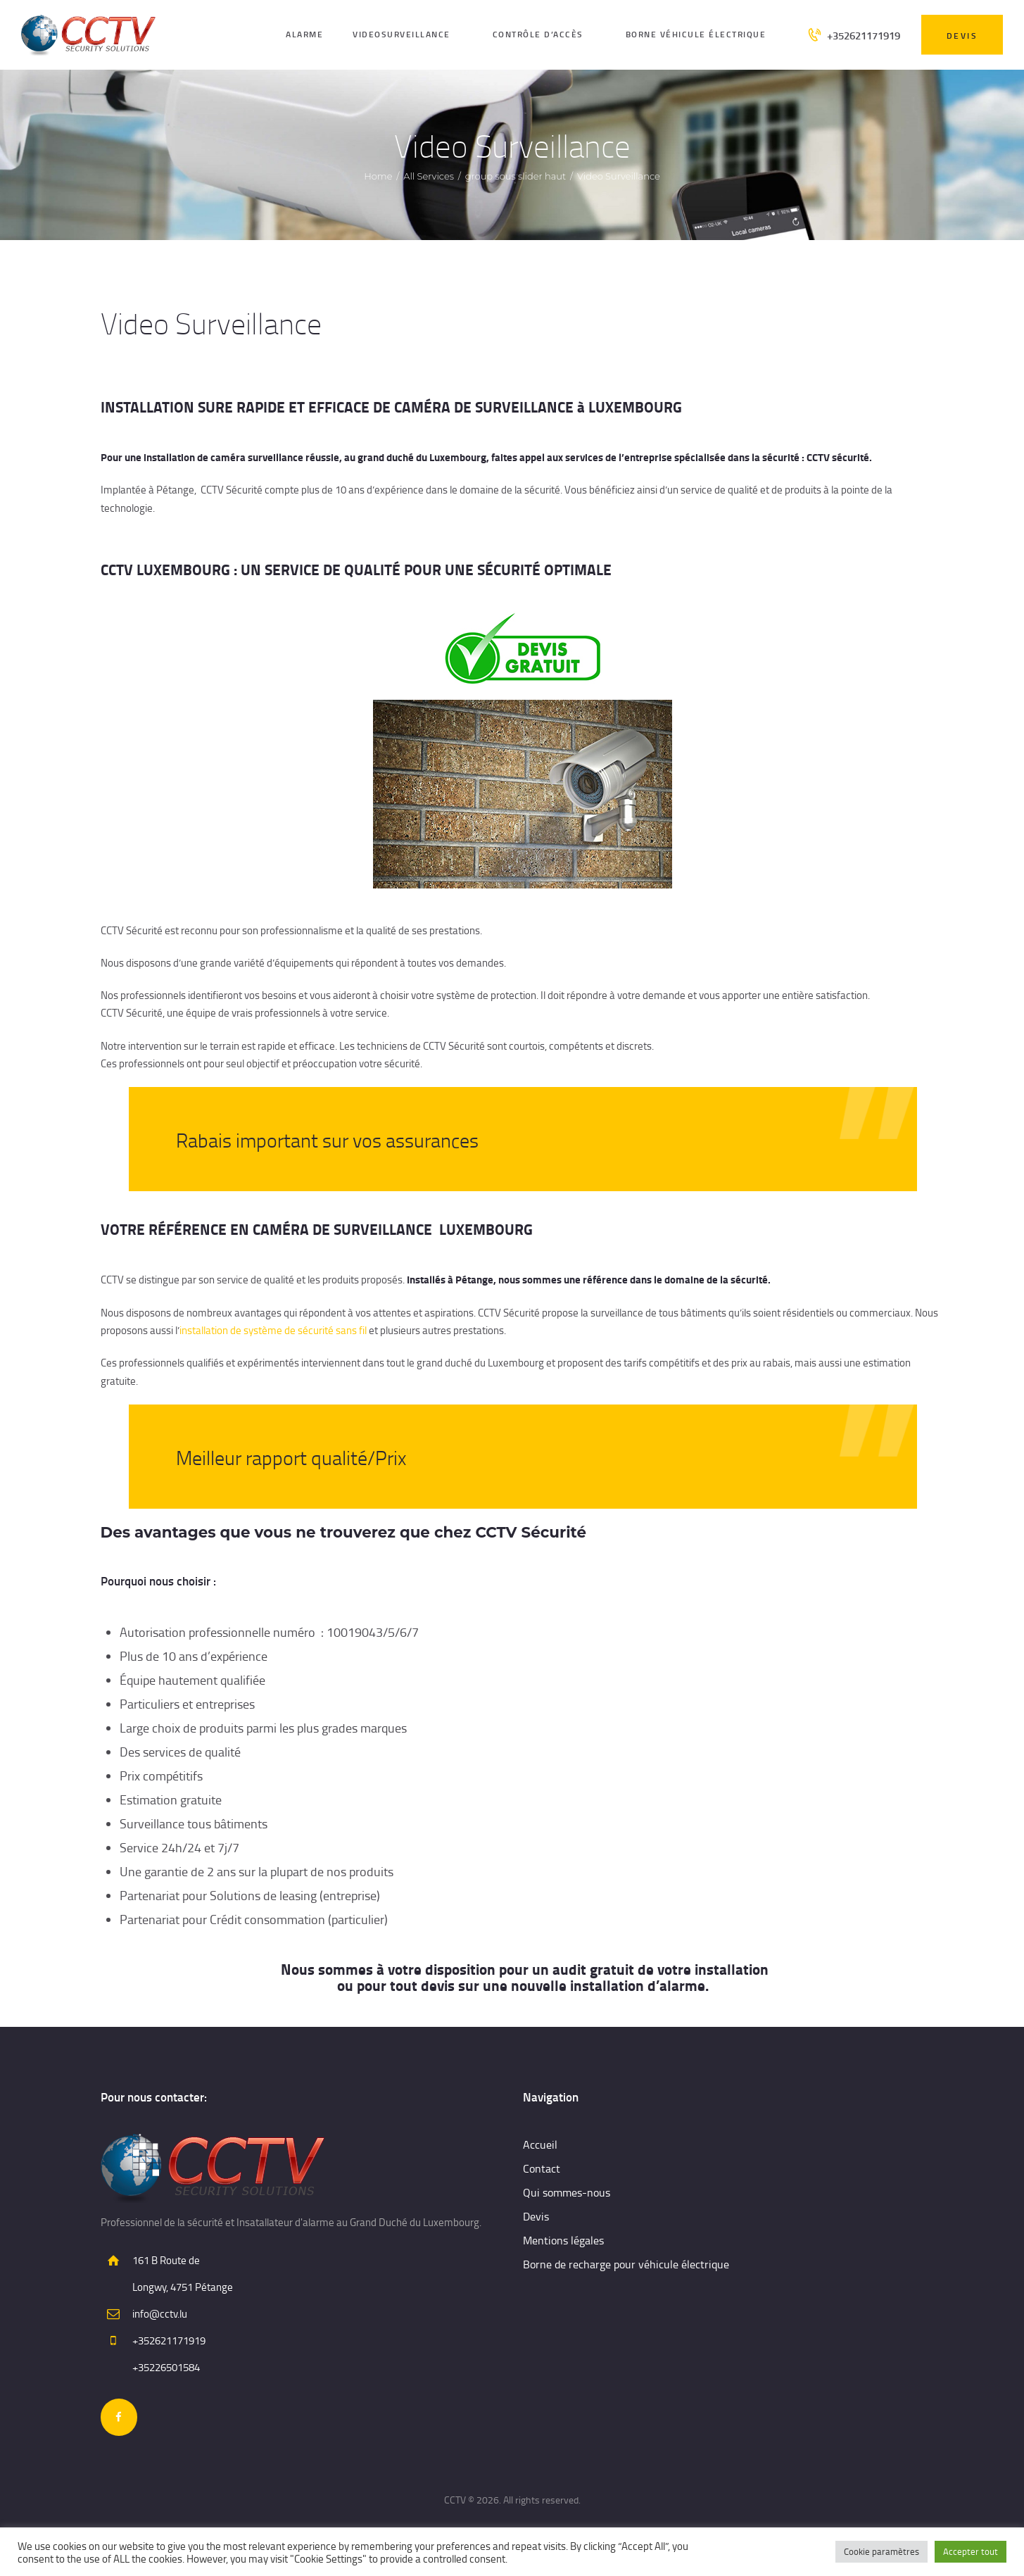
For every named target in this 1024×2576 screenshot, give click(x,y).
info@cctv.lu (159, 2313)
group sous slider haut (515, 176)
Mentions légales (563, 2240)
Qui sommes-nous (566, 2192)
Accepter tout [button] (970, 2551)
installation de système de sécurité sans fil (273, 1330)
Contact (541, 2168)
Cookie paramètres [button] (881, 2551)
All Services (428, 176)
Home (378, 176)
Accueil (540, 2144)
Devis (536, 2216)
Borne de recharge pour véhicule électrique (626, 2264)
